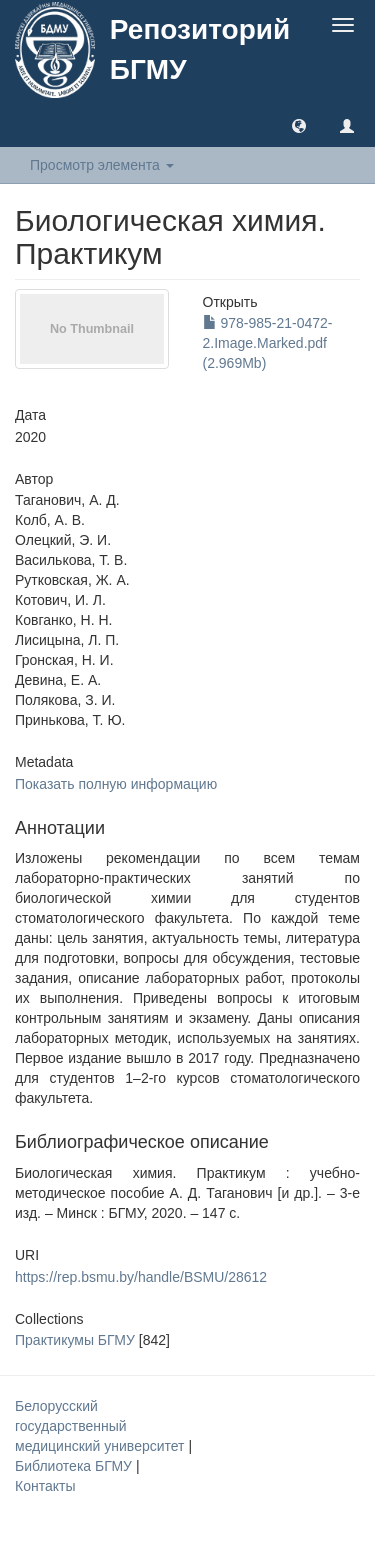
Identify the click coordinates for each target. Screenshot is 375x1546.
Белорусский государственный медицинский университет (101, 1426)
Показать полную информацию (116, 784)
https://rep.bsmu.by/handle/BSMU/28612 (141, 1277)
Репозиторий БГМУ (200, 49)
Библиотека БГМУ (75, 1466)
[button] (299, 125)
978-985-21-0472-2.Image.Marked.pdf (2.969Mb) (268, 343)
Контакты (45, 1486)
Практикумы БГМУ (75, 1340)
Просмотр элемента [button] (102, 165)
